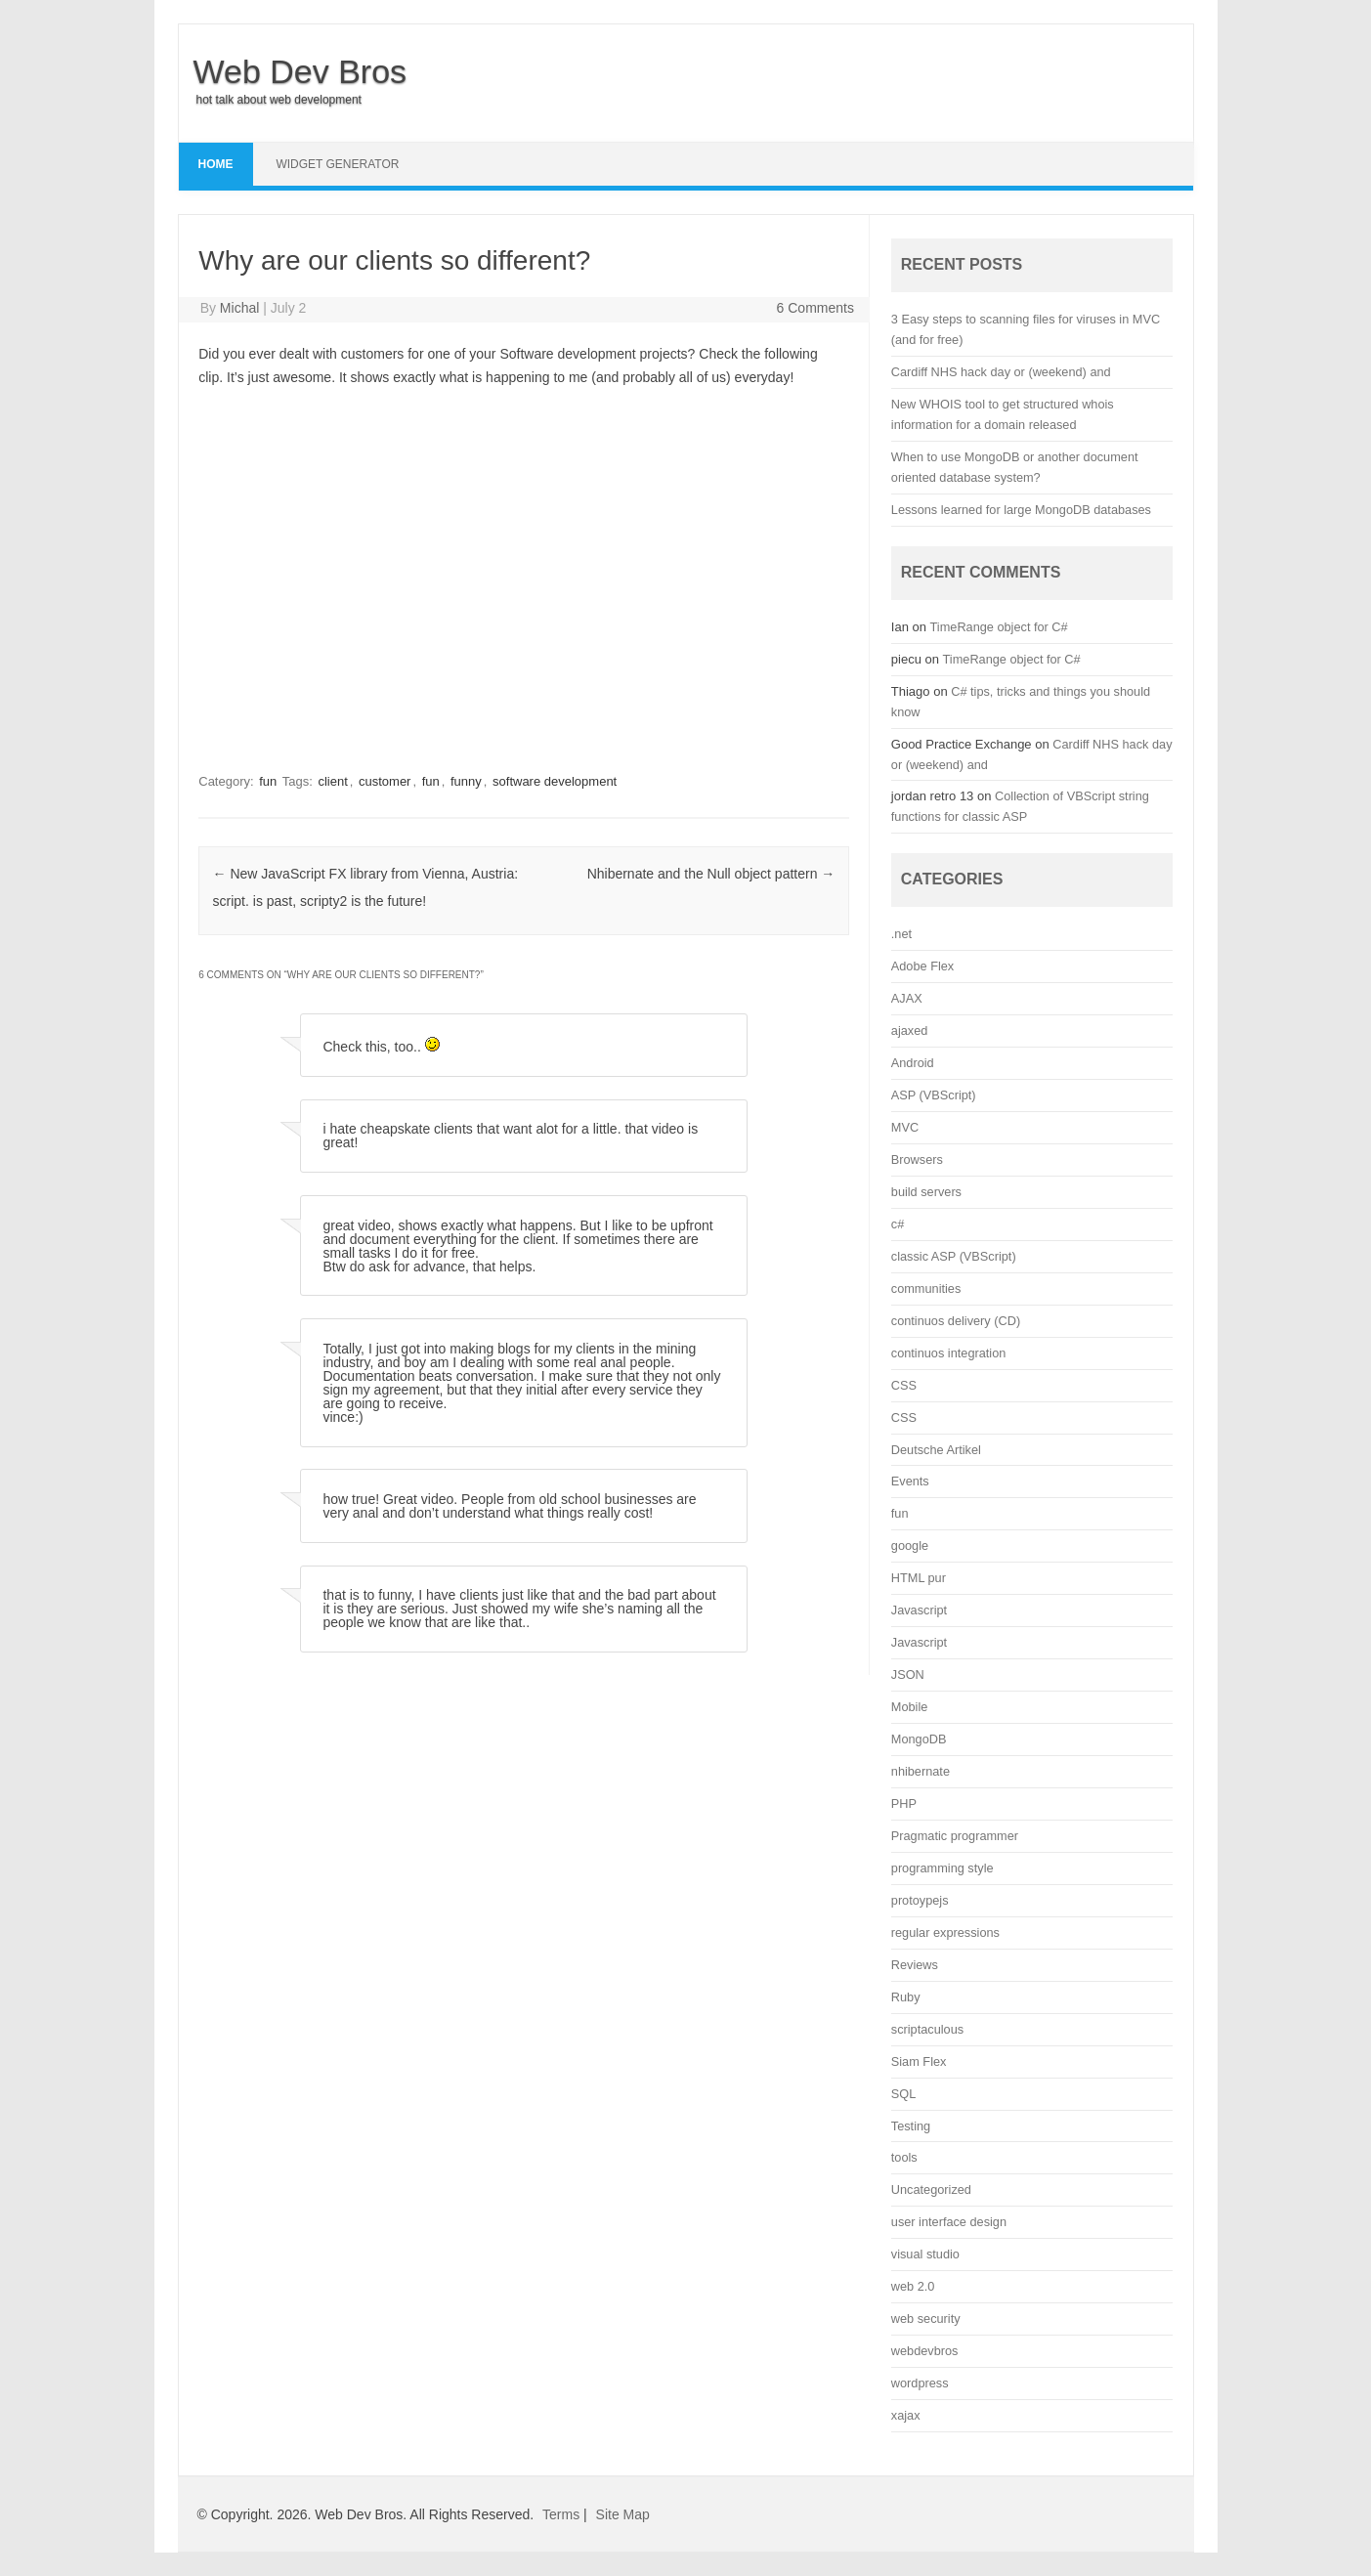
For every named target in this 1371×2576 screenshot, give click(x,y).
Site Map (623, 2514)
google (909, 1545)
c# (897, 1224)
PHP (904, 1803)
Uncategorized (931, 2189)
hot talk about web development (279, 100)
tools (904, 2157)
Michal (239, 308)
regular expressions (945, 1932)
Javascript (919, 1610)
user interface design (949, 2221)
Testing (910, 2126)
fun (268, 781)
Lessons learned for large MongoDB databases (1021, 509)
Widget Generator (337, 164)
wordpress (920, 2383)
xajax (906, 2415)
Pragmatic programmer (954, 1835)
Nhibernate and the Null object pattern (711, 873)
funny (466, 781)
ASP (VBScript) (933, 1095)
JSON (907, 1674)
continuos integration (949, 1353)
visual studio (925, 2254)
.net (901, 933)
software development (555, 781)
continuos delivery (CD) (955, 1320)
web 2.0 (913, 2286)
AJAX (906, 998)
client (332, 781)
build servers (926, 1191)
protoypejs (920, 1900)
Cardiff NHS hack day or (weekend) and (1001, 372)
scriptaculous (927, 2029)
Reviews (914, 1964)
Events (910, 1481)
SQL (903, 2093)
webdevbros (925, 2350)
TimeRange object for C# (999, 627)
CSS (904, 1385)
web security (926, 2318)
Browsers (917, 1159)
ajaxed (909, 1030)
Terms (560, 2514)
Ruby (906, 1997)
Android (912, 1062)
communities (926, 1288)
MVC (905, 1127)
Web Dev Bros (300, 71)
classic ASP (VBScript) (953, 1256)
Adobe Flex (922, 966)
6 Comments (815, 308)
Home (216, 164)
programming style (942, 1868)
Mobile (909, 1706)
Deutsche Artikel (936, 1449)
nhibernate (920, 1771)
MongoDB (919, 1739)
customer (384, 781)
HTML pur (918, 1577)
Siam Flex (919, 2061)
